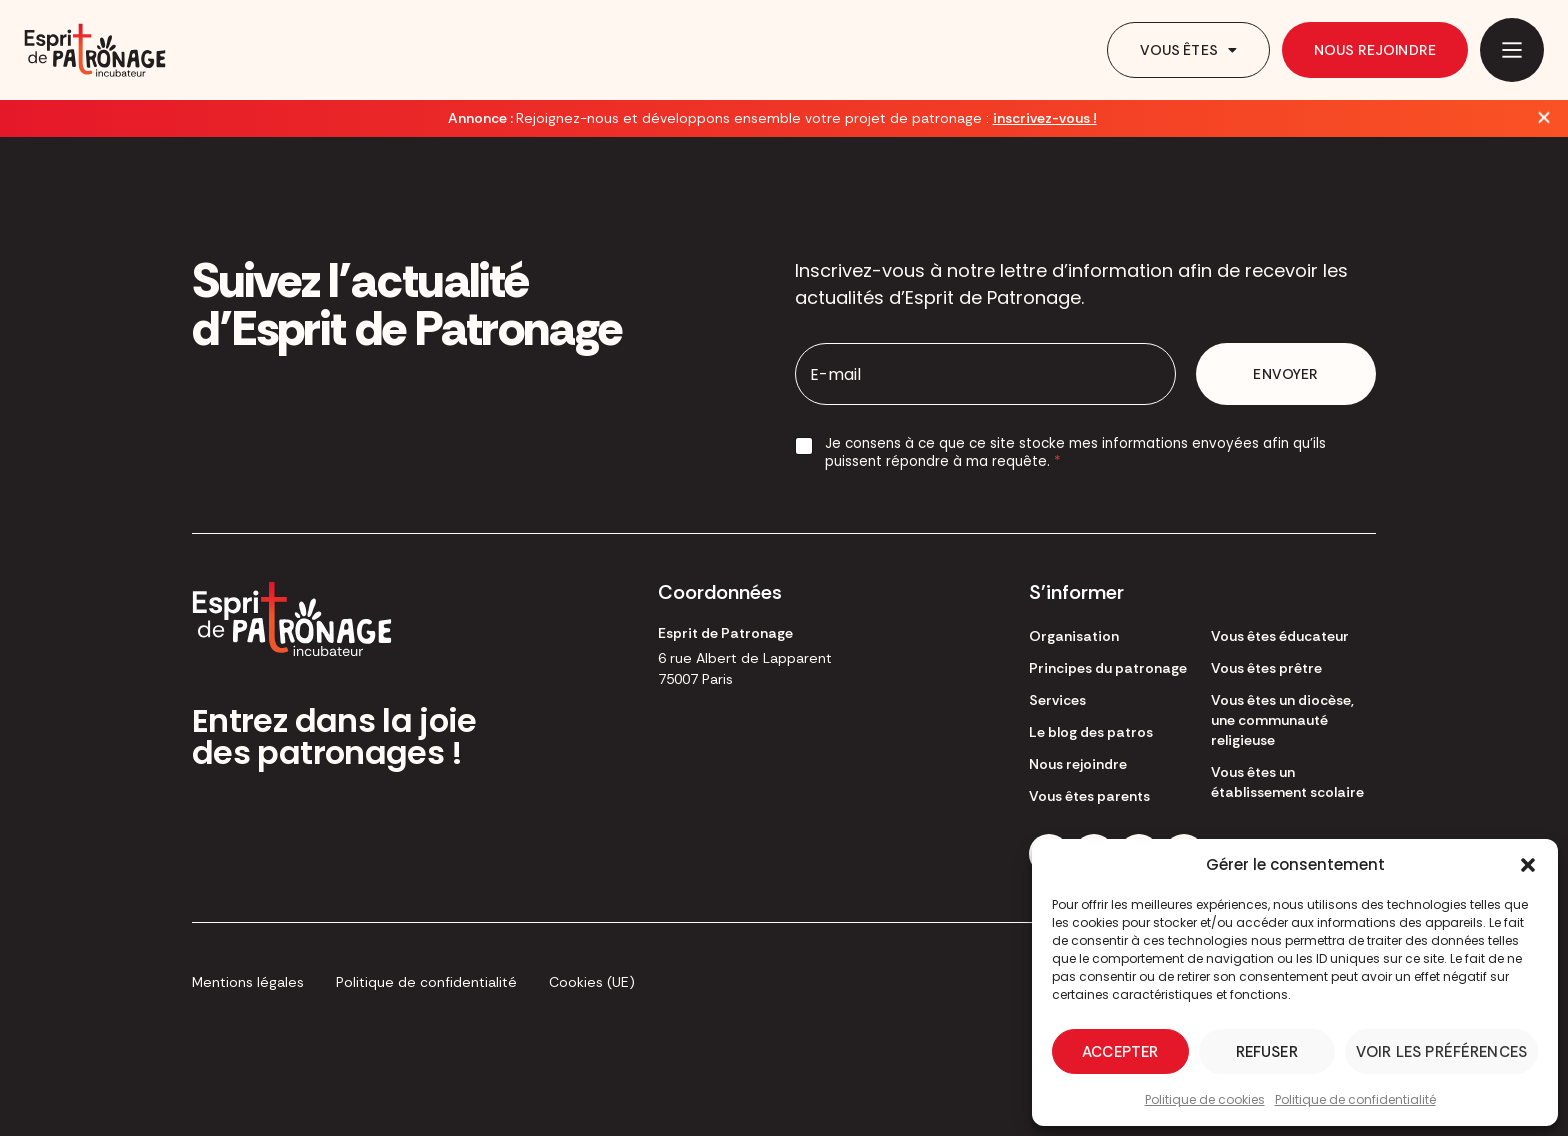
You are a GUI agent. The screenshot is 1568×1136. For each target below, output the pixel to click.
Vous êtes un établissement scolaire (1287, 782)
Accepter (1120, 1052)
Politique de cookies (1205, 1099)
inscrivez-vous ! (1045, 118)
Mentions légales (248, 982)
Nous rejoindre (1375, 50)
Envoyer (1285, 374)
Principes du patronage (1108, 668)
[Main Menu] (1512, 50)
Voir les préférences (1441, 1052)
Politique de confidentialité (1355, 1099)
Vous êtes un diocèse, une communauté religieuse (1282, 720)
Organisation (1074, 636)
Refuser (1267, 1052)
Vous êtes (1188, 50)
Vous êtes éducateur (1280, 636)
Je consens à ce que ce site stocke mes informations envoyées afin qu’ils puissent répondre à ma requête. (1075, 452)
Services (1057, 700)
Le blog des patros (1091, 732)
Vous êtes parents (1089, 796)
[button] (1528, 865)
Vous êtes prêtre (1266, 668)
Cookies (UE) (592, 982)
